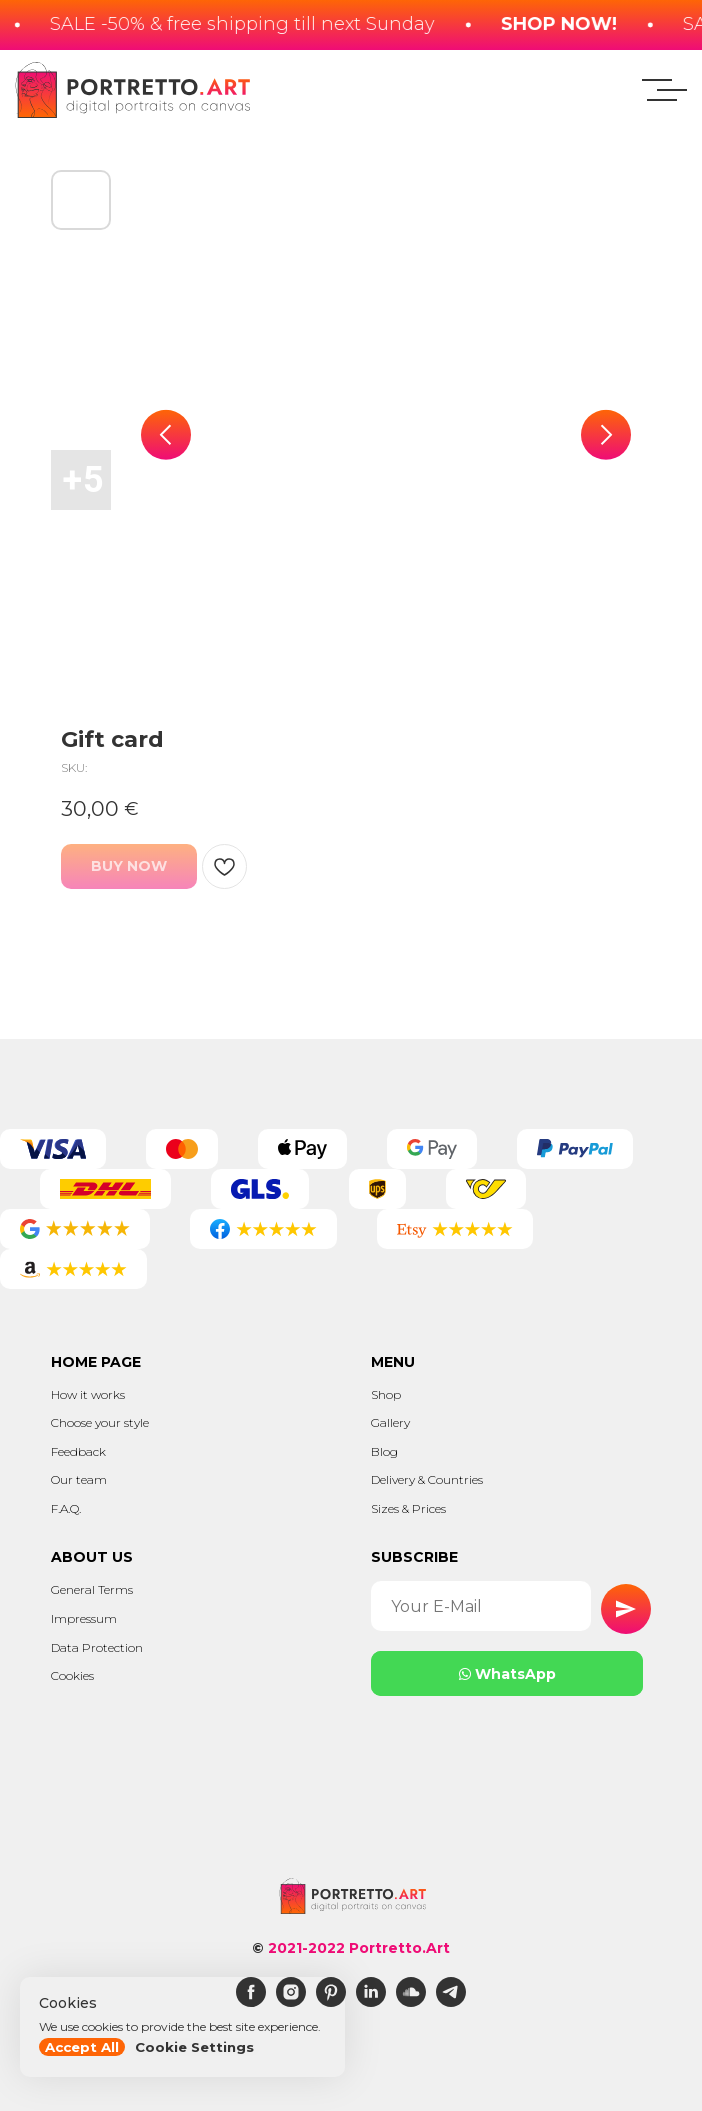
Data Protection (97, 1647)
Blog (384, 1451)
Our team (79, 1479)
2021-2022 (306, 1948)
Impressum (84, 1618)
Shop (386, 1394)
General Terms (92, 1589)
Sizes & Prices (408, 1508)
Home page (96, 1362)
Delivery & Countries (427, 1479)
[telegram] (451, 2001)
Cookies (72, 1675)
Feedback (78, 1451)
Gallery (390, 1422)
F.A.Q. (66, 1508)
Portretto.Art (399, 1948)
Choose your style (100, 1422)
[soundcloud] (411, 2001)
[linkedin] (371, 2001)
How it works (88, 1394)
